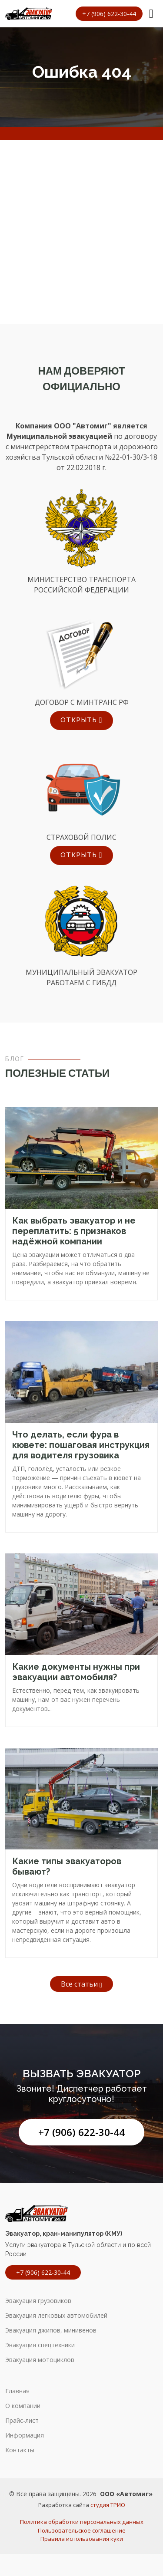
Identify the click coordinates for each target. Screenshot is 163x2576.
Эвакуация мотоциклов (39, 2360)
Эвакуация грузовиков (38, 2301)
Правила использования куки (81, 2539)
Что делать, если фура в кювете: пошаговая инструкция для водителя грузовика (81, 1445)
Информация (24, 2435)
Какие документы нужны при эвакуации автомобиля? (76, 1671)
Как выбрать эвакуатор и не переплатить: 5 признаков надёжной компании (74, 1231)
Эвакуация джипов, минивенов (50, 2330)
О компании (22, 2406)
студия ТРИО (107, 2505)
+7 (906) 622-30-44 (81, 2132)
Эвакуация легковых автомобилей (56, 2316)
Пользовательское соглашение (82, 2530)
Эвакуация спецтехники (40, 2345)
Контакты (19, 2450)
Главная (17, 2391)
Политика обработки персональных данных (81, 2522)
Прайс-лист (22, 2421)
